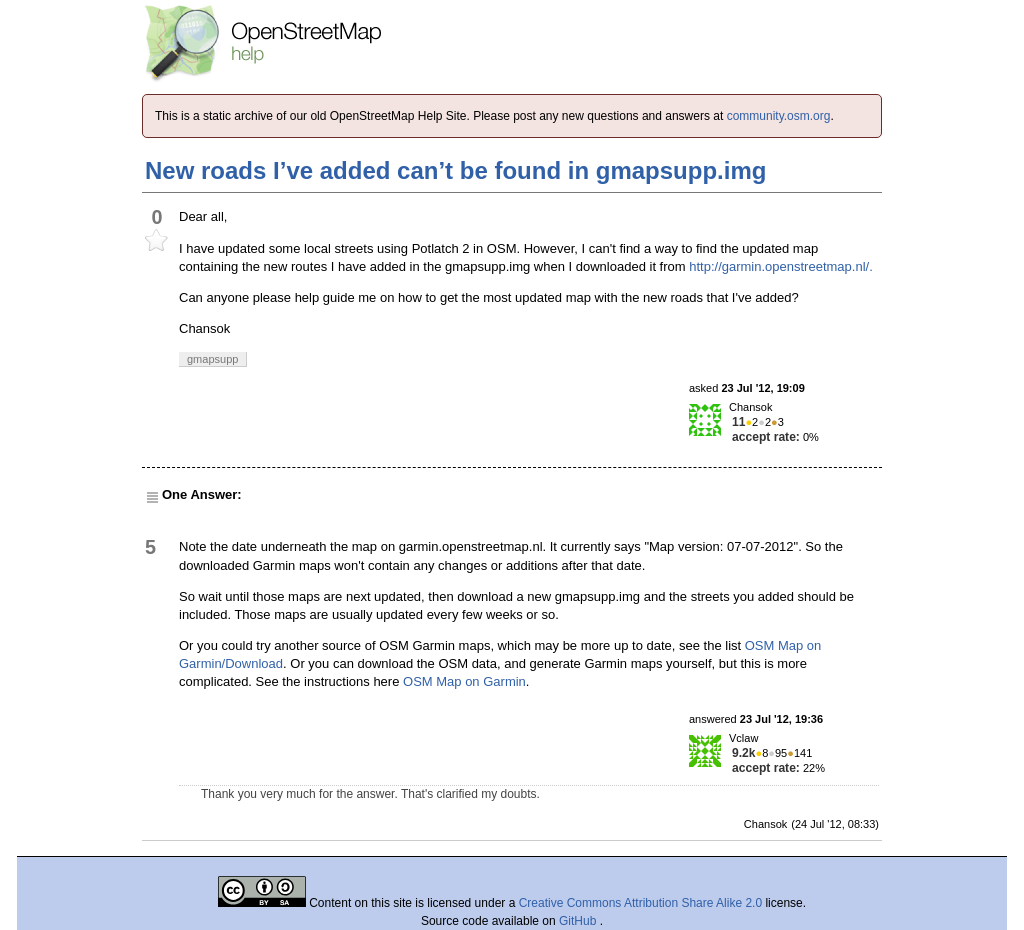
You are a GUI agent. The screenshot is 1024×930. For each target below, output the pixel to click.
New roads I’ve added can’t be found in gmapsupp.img (455, 170)
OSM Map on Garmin (464, 681)
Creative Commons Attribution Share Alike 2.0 (640, 903)
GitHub (579, 921)
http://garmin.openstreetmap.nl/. (781, 266)
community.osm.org (779, 116)
